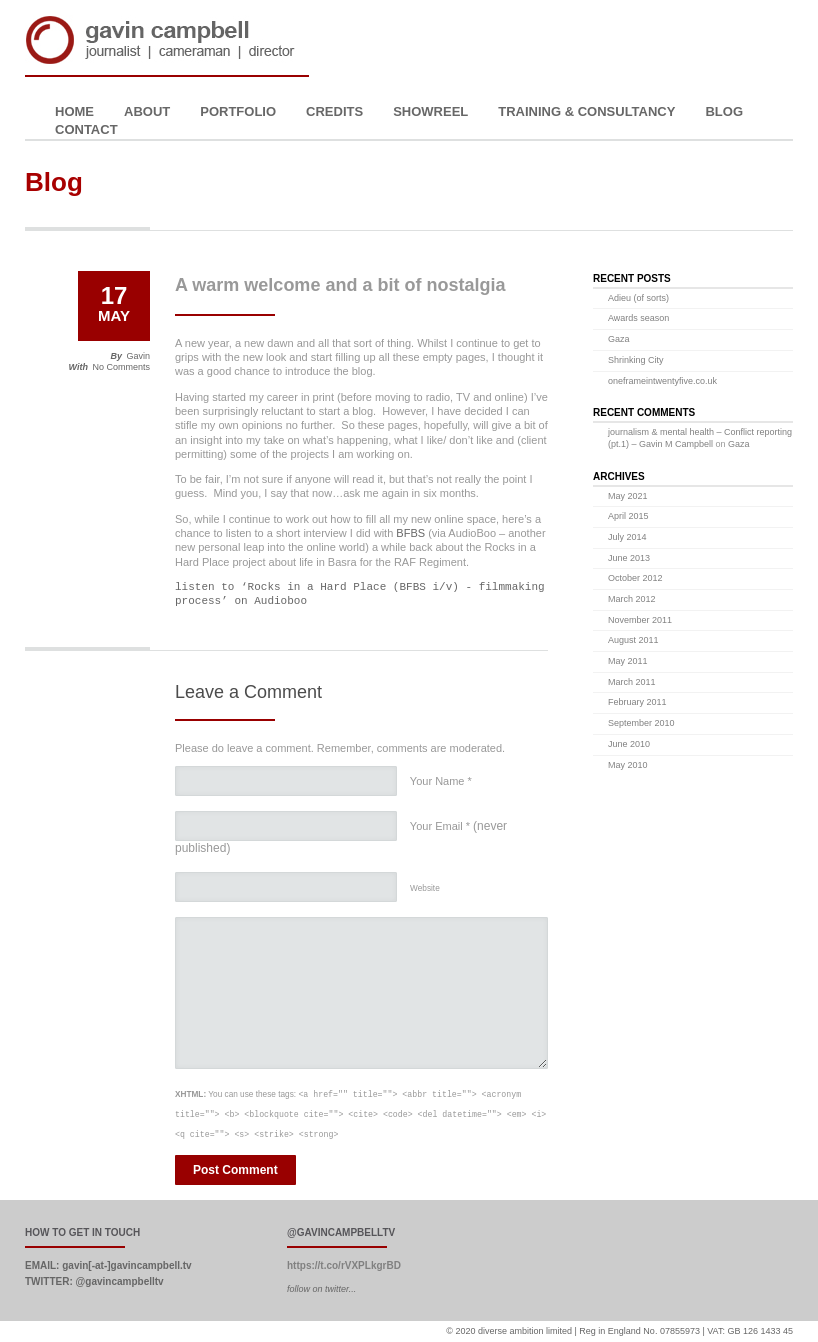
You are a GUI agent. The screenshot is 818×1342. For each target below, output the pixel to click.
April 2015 (628, 516)
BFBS (410, 533)
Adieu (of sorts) (638, 298)
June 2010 (629, 744)
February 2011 (637, 702)
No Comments (121, 367)
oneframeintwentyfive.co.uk (662, 381)
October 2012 (635, 578)
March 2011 (632, 682)
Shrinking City (636, 360)
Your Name (441, 781)
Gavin (138, 356)
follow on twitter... (321, 1289)
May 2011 (628, 661)
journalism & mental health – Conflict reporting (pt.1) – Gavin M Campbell (700, 438)
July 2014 (627, 537)
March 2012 (632, 599)
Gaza (619, 339)
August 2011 (633, 640)
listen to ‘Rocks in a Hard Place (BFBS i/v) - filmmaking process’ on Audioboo (360, 593)
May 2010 (628, 765)
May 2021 (628, 496)
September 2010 (641, 723)
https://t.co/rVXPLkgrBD (344, 1265)
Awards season (638, 318)
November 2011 (640, 620)
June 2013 (629, 558)
